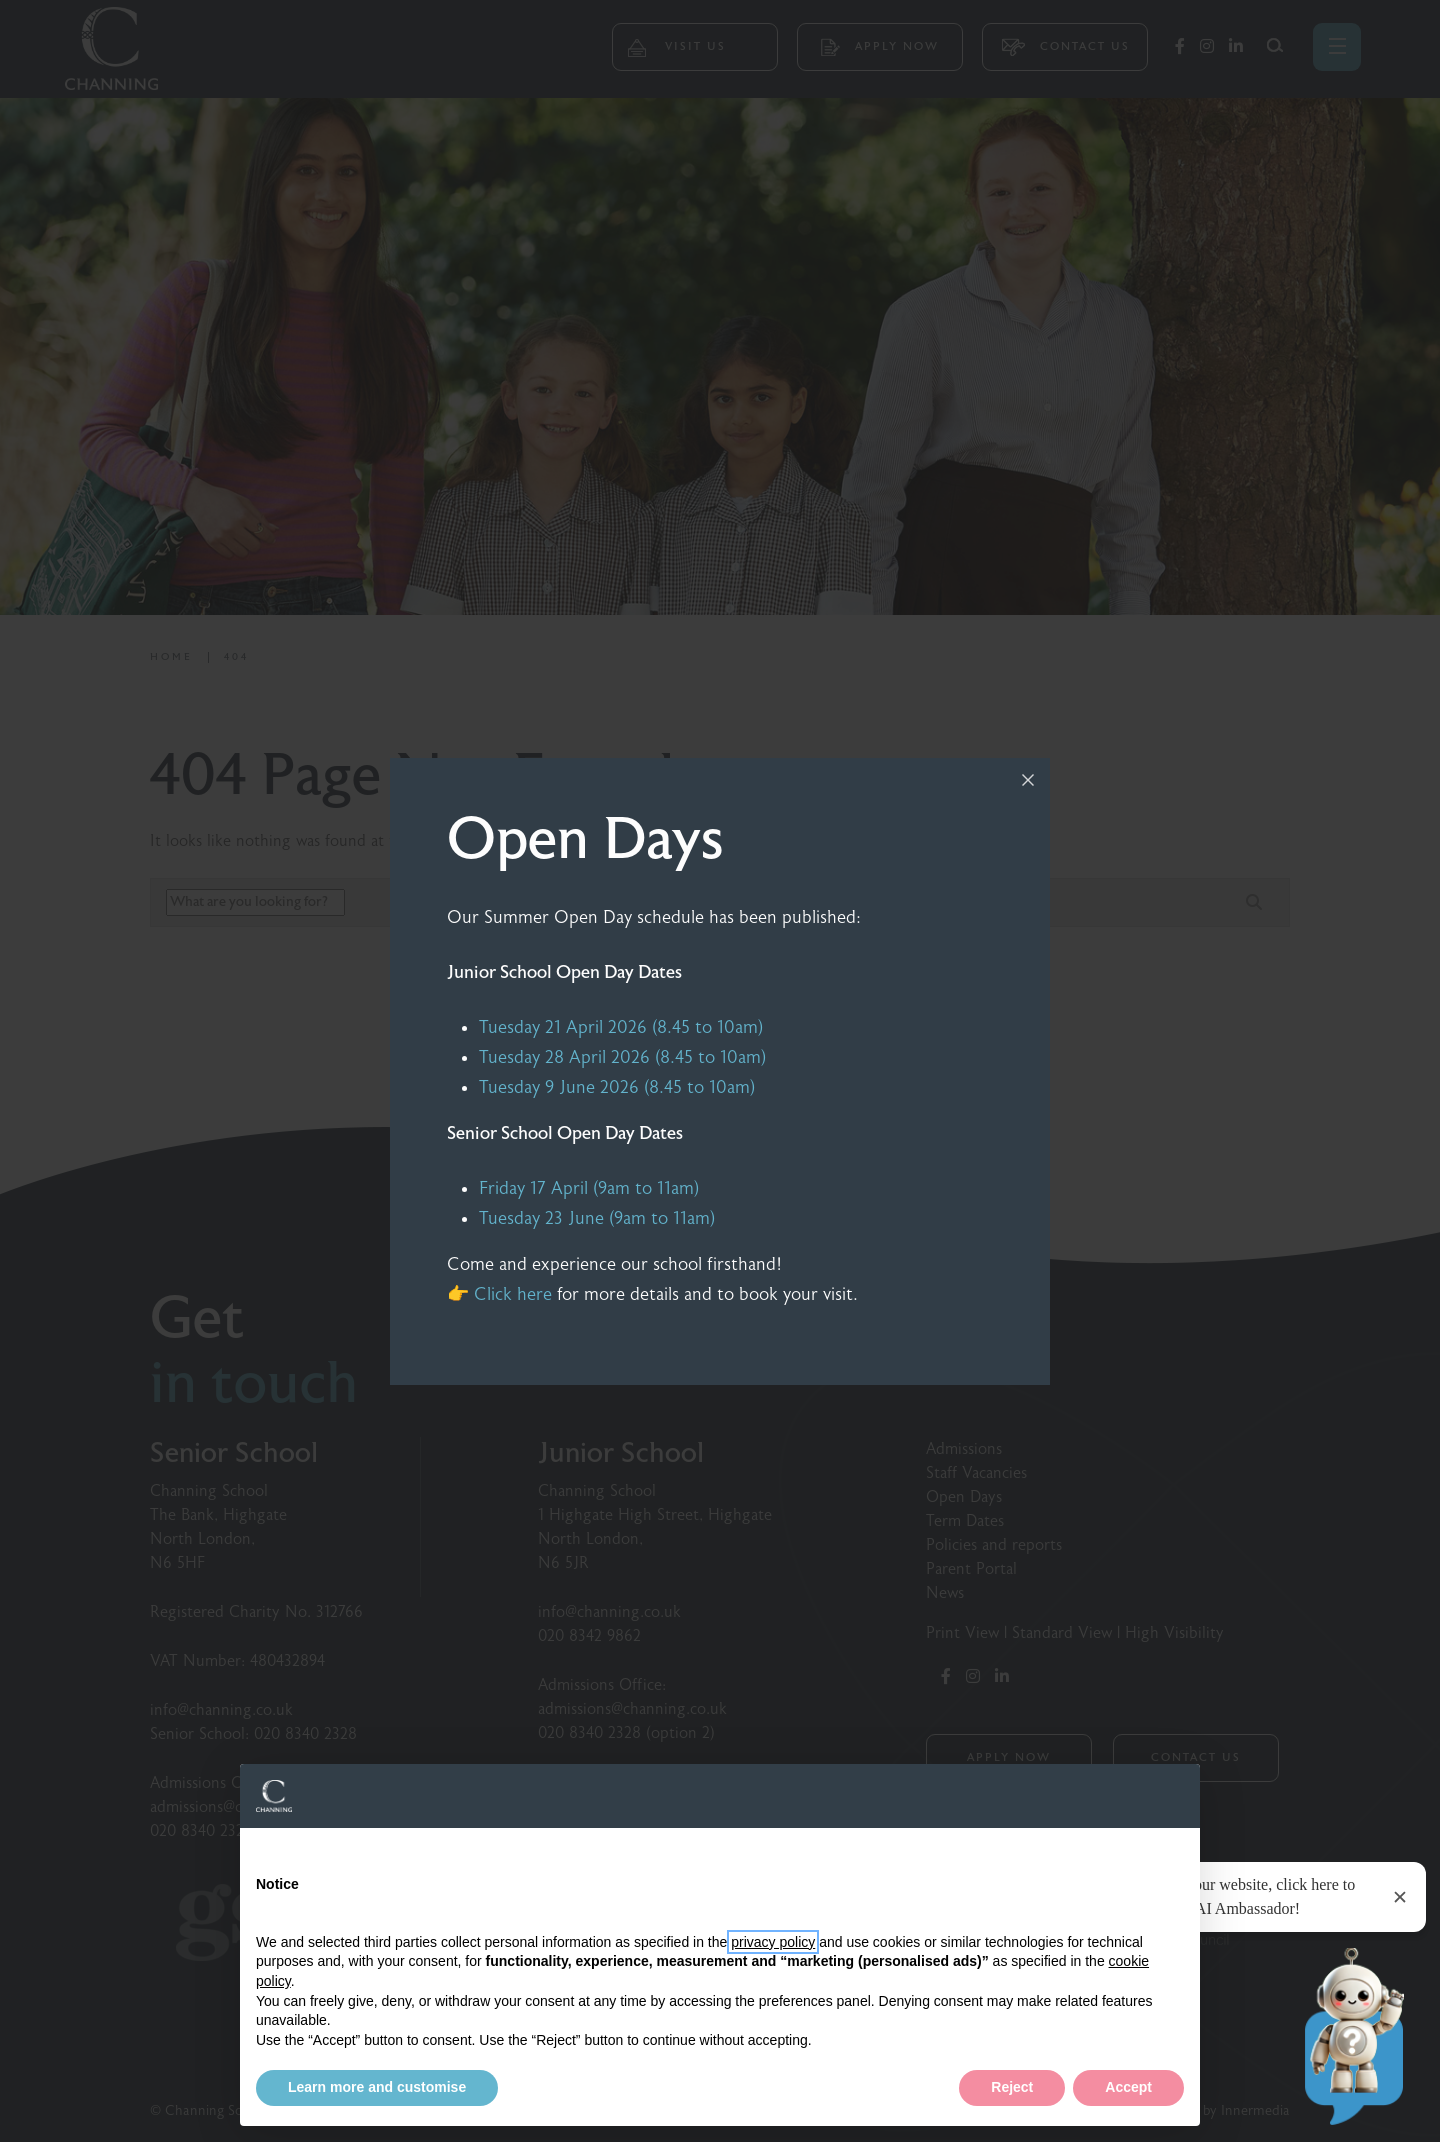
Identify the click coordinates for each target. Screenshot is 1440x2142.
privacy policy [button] (773, 1942)
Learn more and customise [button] (377, 2087)
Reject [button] (1012, 2087)
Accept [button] (1128, 2087)
